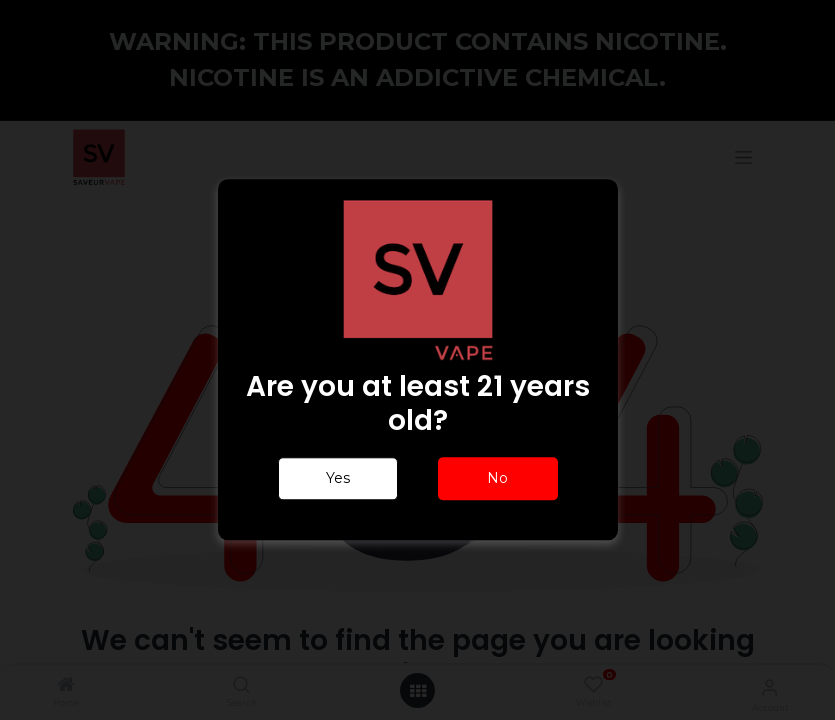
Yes (338, 479)
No (497, 479)
